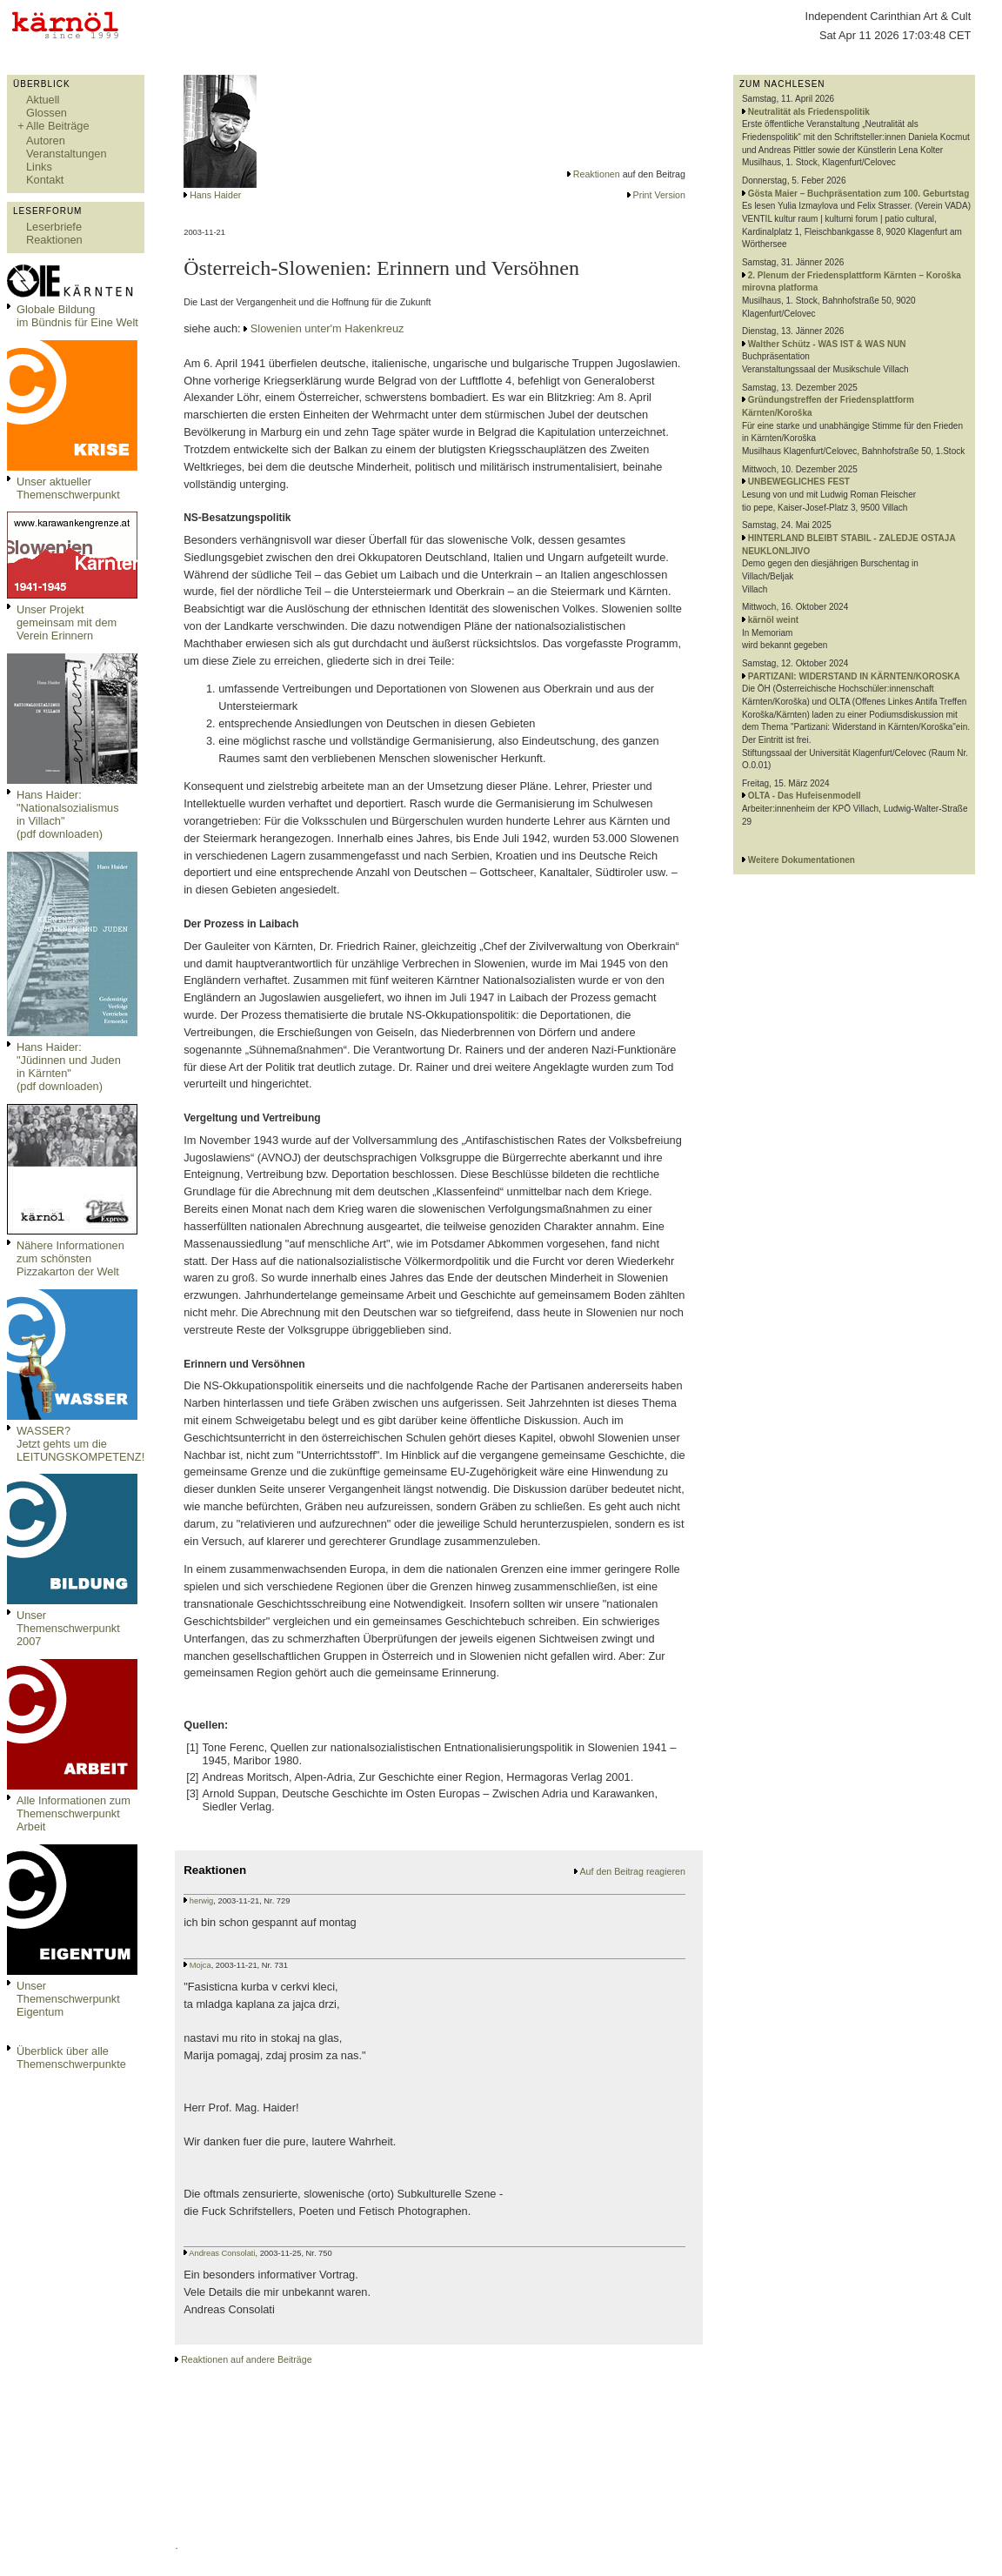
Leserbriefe (54, 226)
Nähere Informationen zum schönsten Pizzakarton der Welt (70, 1258)
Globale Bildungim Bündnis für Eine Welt (77, 316)
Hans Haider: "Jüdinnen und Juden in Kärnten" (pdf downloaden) (69, 1066)
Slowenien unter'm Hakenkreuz (327, 328)
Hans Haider (215, 195)
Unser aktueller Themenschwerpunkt (68, 488)
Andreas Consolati (222, 2253)
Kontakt (44, 179)
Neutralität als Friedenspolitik (809, 112)
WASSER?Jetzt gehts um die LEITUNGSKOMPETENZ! (80, 1443)
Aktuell (42, 99)
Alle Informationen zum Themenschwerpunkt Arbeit (73, 1813)
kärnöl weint (773, 620)
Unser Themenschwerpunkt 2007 (68, 1628)
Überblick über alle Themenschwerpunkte (71, 2057)
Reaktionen (54, 239)
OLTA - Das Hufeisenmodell (804, 795)
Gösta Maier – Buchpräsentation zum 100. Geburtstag (859, 193)
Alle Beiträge (58, 125)
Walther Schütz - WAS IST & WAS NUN (827, 344)
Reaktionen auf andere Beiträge (246, 2359)
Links (39, 166)
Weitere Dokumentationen (801, 860)
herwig (201, 1901)
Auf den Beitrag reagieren (632, 1871)
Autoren (45, 140)
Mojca (200, 1965)
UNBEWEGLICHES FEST (799, 481)
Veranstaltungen (66, 153)
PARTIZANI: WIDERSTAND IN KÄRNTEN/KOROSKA (854, 676)
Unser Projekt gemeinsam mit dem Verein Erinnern (67, 622)
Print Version (659, 195)
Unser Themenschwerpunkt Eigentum (68, 1998)
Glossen (46, 112)
